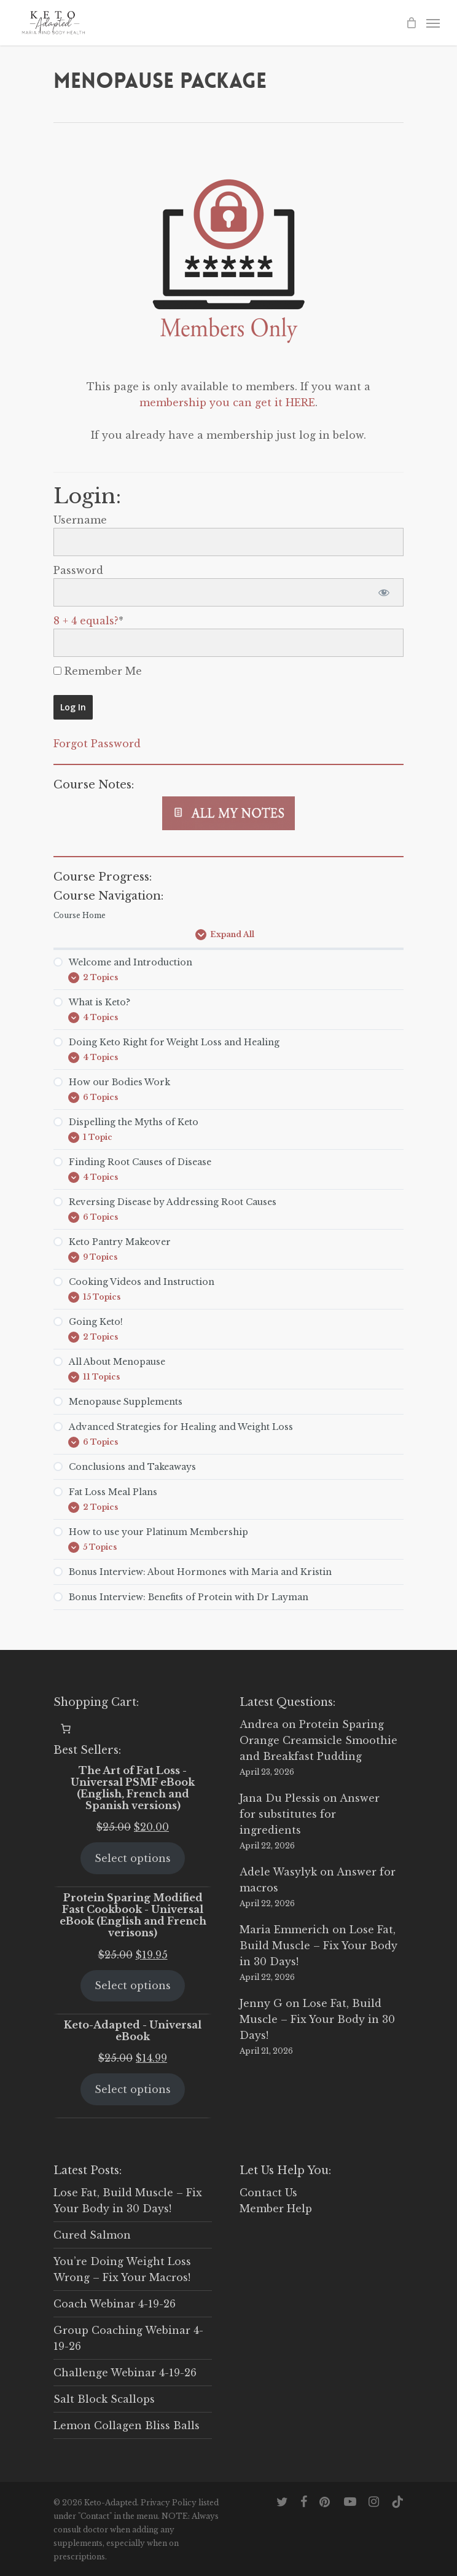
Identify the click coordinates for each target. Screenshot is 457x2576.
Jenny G (261, 2003)
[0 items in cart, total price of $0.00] (65, 1728)
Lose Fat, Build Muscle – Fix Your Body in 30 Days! (318, 1945)
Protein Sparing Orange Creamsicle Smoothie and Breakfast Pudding (318, 1740)
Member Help (276, 2208)
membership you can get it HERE (227, 402)
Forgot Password (97, 743)
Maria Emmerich (284, 1929)
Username (80, 520)
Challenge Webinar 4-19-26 (125, 2372)
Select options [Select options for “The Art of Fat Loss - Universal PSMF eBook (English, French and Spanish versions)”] (133, 1858)
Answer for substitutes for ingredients (310, 1814)
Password (78, 570)
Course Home (79, 915)
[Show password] (384, 592)
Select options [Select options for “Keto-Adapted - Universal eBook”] (133, 2089)
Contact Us (268, 2192)
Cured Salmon (92, 2235)
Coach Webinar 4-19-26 (114, 2304)
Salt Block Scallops (104, 2399)
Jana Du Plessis (280, 1798)
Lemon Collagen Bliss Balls (126, 2425)
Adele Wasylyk (278, 1872)
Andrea (259, 1724)
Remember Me (97, 671)
